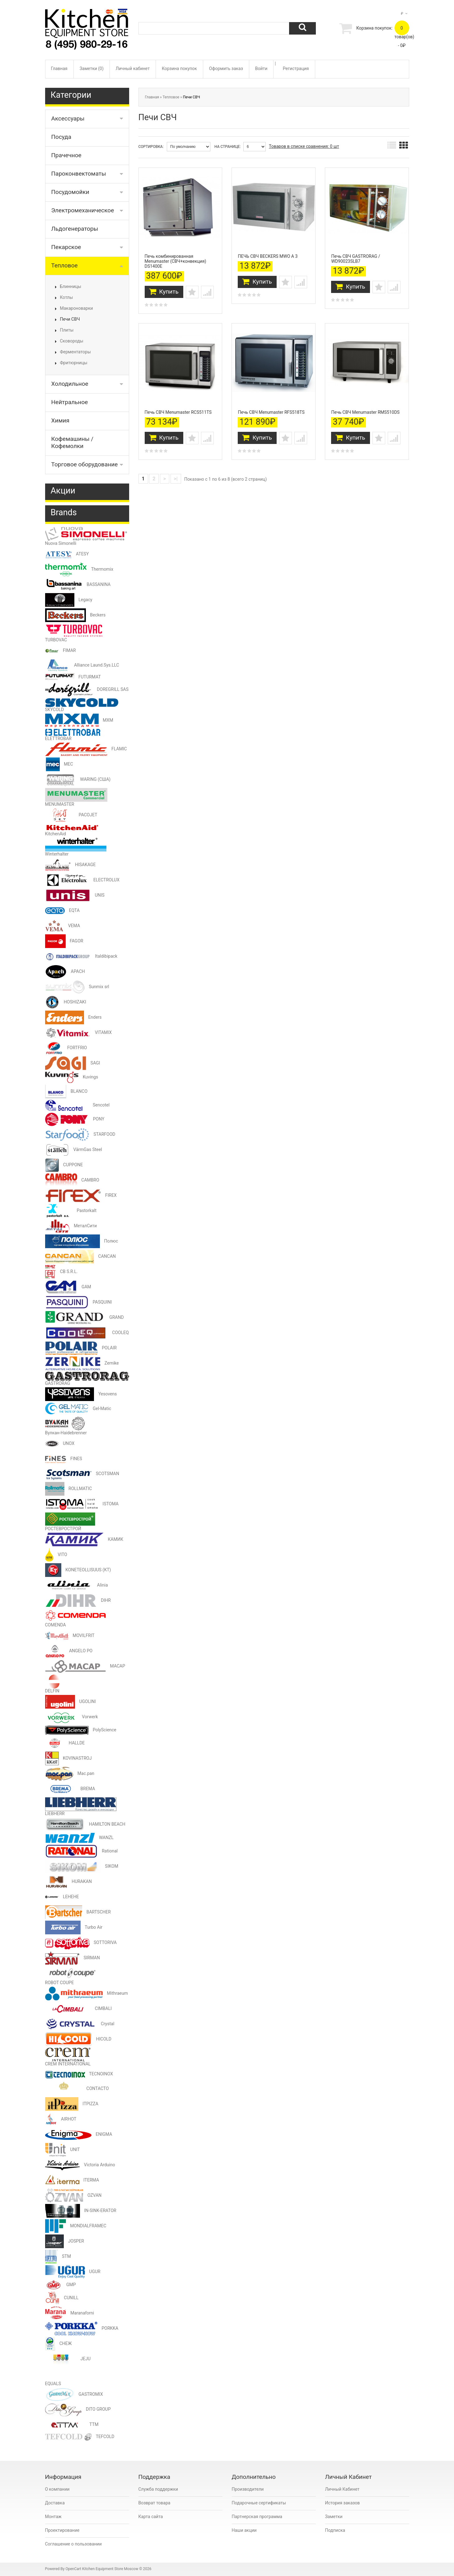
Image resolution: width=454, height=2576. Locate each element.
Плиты (67, 330)
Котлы (66, 297)
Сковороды (71, 340)
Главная (59, 68)
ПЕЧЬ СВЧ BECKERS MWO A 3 (267, 253)
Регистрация (296, 68)
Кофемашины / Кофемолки (72, 442)
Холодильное (69, 383)
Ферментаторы (75, 351)
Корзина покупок (179, 68)
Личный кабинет (133, 68)
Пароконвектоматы (78, 173)
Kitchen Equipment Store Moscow (110, 2569)
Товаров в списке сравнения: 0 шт (304, 146)
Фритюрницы (73, 362)
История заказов (342, 2502)
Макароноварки (76, 308)
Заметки (334, 2516)
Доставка (55, 2502)
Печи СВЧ (70, 319)
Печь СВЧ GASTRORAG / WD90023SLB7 (355, 256)
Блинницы (70, 286)
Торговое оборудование (84, 464)
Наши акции (244, 2530)
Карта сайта (150, 2516)
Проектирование (62, 2530)
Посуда (61, 136)
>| (176, 473)
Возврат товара (154, 2502)
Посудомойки (70, 192)
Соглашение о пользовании (73, 2543)
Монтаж (53, 2516)
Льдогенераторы (74, 228)
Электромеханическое (82, 210)
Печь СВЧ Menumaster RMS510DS (365, 406)
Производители (248, 2489)
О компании (57, 2489)
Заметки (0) (92, 68)
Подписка (335, 2530)
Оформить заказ (226, 68)
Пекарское (66, 247)
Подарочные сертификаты (259, 2502)
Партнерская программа (257, 2516)
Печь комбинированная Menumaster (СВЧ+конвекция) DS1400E (175, 258)
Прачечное (66, 155)
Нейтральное (69, 402)
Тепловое (64, 265)
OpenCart (73, 2569)
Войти (261, 68)
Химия (60, 420)
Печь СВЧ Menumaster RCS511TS (178, 406)
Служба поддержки (158, 2489)
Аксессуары (68, 118)
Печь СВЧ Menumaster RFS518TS (271, 406)
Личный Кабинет (342, 2489)
